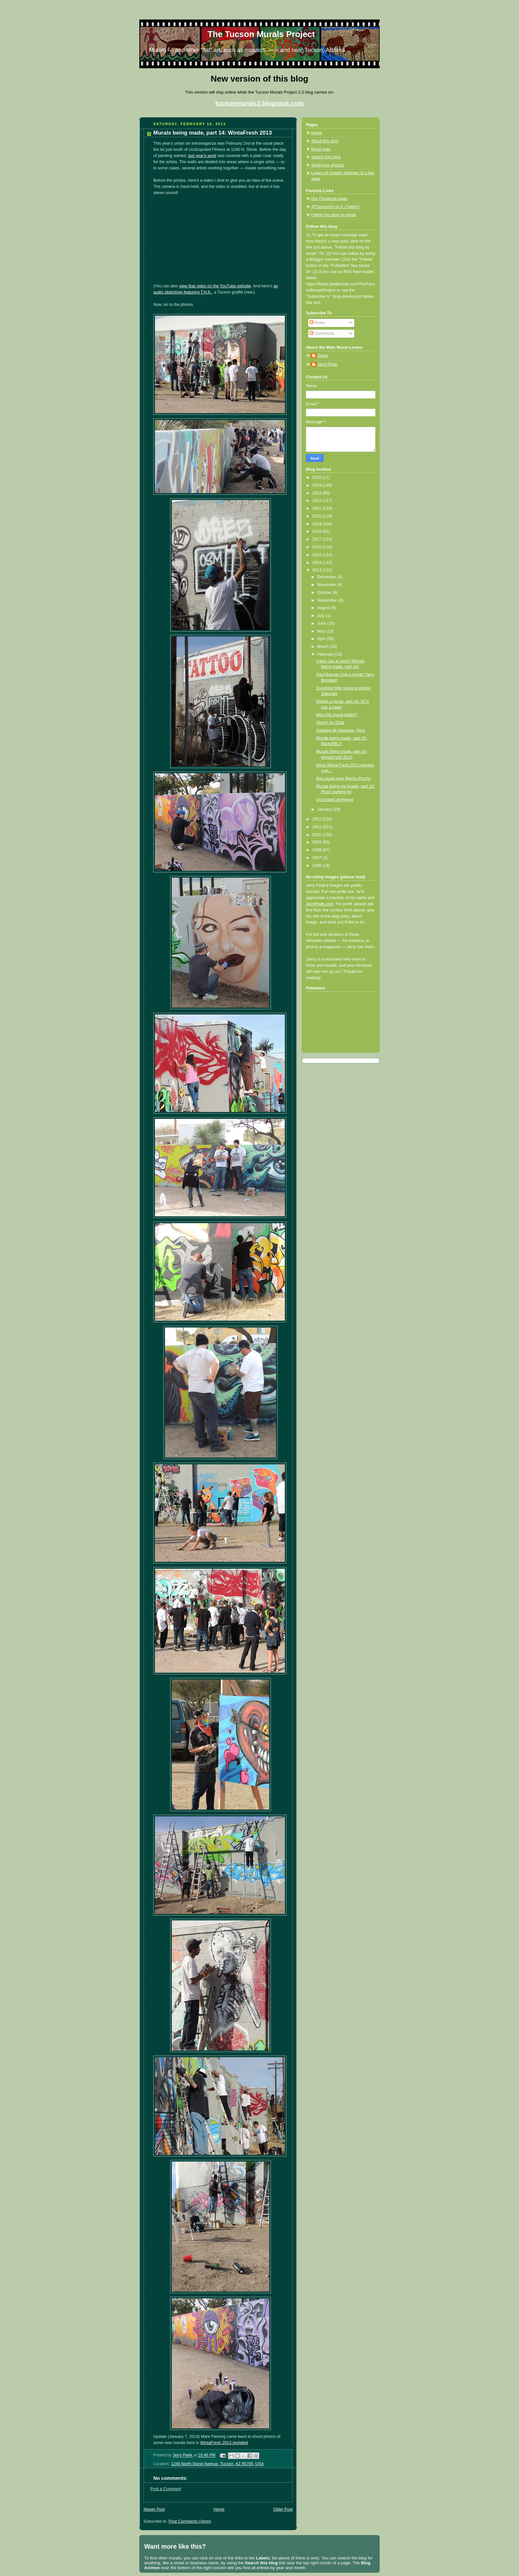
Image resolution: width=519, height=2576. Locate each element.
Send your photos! (327, 165)
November (327, 584)
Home (218, 2509)
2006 (317, 865)
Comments (322, 333)
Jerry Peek (327, 364)
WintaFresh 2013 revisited (223, 2442)
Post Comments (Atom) (190, 2521)
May (321, 631)
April (322, 638)
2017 (317, 539)
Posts (317, 322)
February (326, 654)
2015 (317, 555)
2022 (317, 500)
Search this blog (325, 157)
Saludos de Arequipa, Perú (340, 730)
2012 (317, 819)
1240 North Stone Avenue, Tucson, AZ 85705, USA (217, 2464)
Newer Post (154, 2509)
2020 (317, 516)
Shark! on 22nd (330, 722)
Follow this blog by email (333, 215)
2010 (317, 834)
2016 (317, 547)
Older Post (283, 2509)
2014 (317, 562)
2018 (317, 531)
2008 (317, 850)
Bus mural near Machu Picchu (343, 778)
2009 (317, 842)
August (324, 608)
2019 (317, 524)
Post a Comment (165, 2489)
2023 (317, 493)
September (327, 600)
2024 (317, 485)
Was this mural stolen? (337, 715)
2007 (317, 858)
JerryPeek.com (319, 904)
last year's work (202, 155)
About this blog (324, 141)
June (322, 623)
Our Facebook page (329, 198)
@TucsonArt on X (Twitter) (335, 206)
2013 (317, 570)
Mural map (321, 149)
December (327, 577)
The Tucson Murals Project (261, 34)
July (321, 615)
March (323, 646)
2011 (317, 827)
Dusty (323, 355)
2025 (317, 477)
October (325, 592)
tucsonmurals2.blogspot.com (259, 103)
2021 (317, 508)
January (325, 809)
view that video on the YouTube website (215, 286)
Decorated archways (335, 799)
